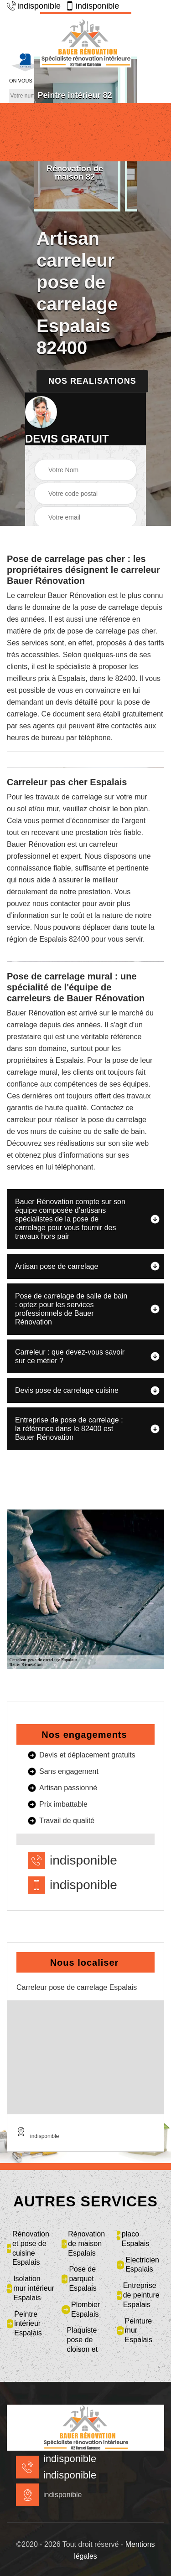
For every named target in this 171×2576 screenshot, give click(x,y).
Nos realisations (92, 381)
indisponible (34, 5)
